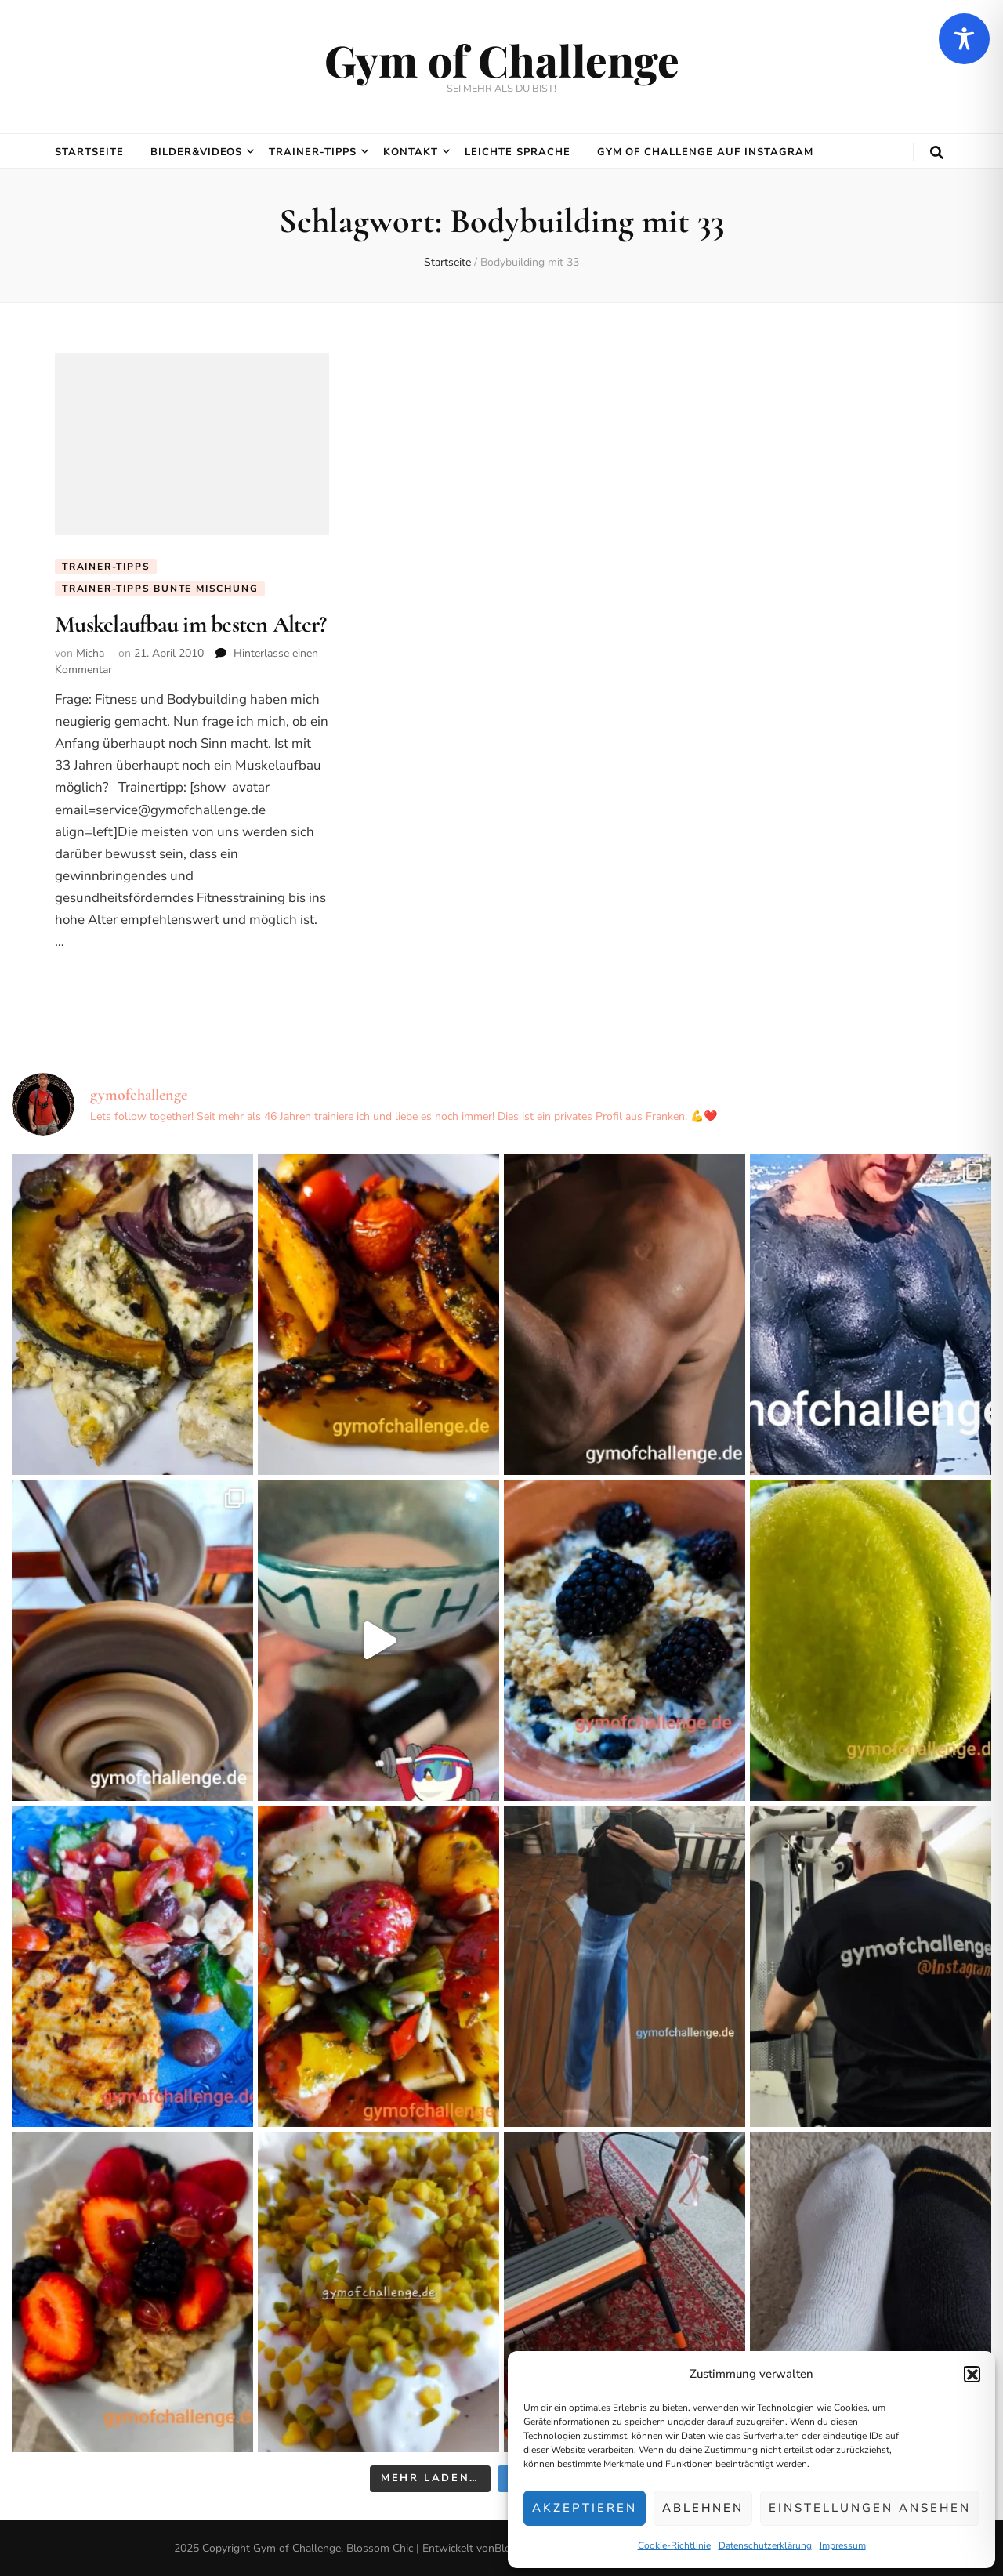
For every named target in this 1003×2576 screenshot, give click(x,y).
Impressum (843, 2545)
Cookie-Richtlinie (674, 2545)
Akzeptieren (584, 2508)
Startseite (89, 152)
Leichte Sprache (517, 152)
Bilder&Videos (196, 152)
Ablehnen (703, 2508)
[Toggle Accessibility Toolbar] (964, 39)
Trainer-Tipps (313, 152)
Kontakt (410, 152)
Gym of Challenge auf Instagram (705, 152)
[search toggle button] (936, 153)
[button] (971, 2374)
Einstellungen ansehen (870, 2508)
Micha (90, 653)
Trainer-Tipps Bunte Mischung (160, 588)
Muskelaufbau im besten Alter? (190, 624)
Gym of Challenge (501, 60)
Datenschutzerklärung (765, 2545)
